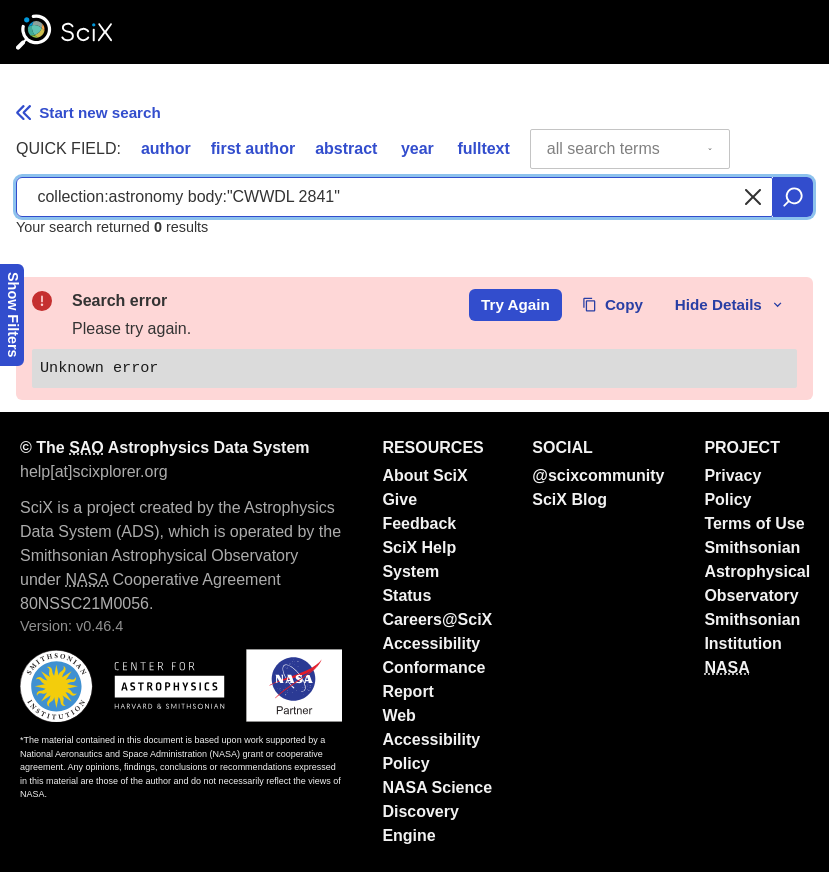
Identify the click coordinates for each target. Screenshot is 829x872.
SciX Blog (569, 499)
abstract (346, 148)
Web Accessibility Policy (431, 739)
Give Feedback (419, 511)
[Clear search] (753, 197)
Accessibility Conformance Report (433, 667)
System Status (410, 583)
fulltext (483, 148)
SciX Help (419, 547)
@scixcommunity (598, 475)
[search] (793, 197)
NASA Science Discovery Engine (437, 811)
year (417, 148)
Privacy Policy (732, 487)
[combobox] (630, 149)
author (166, 148)
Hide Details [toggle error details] (730, 304)
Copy (612, 304)
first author (253, 148)
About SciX (424, 475)
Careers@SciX (437, 619)
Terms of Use (754, 523)
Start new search (88, 112)
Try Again (515, 304)
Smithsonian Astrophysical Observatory (757, 571)
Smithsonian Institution (752, 631)
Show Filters (13, 315)
